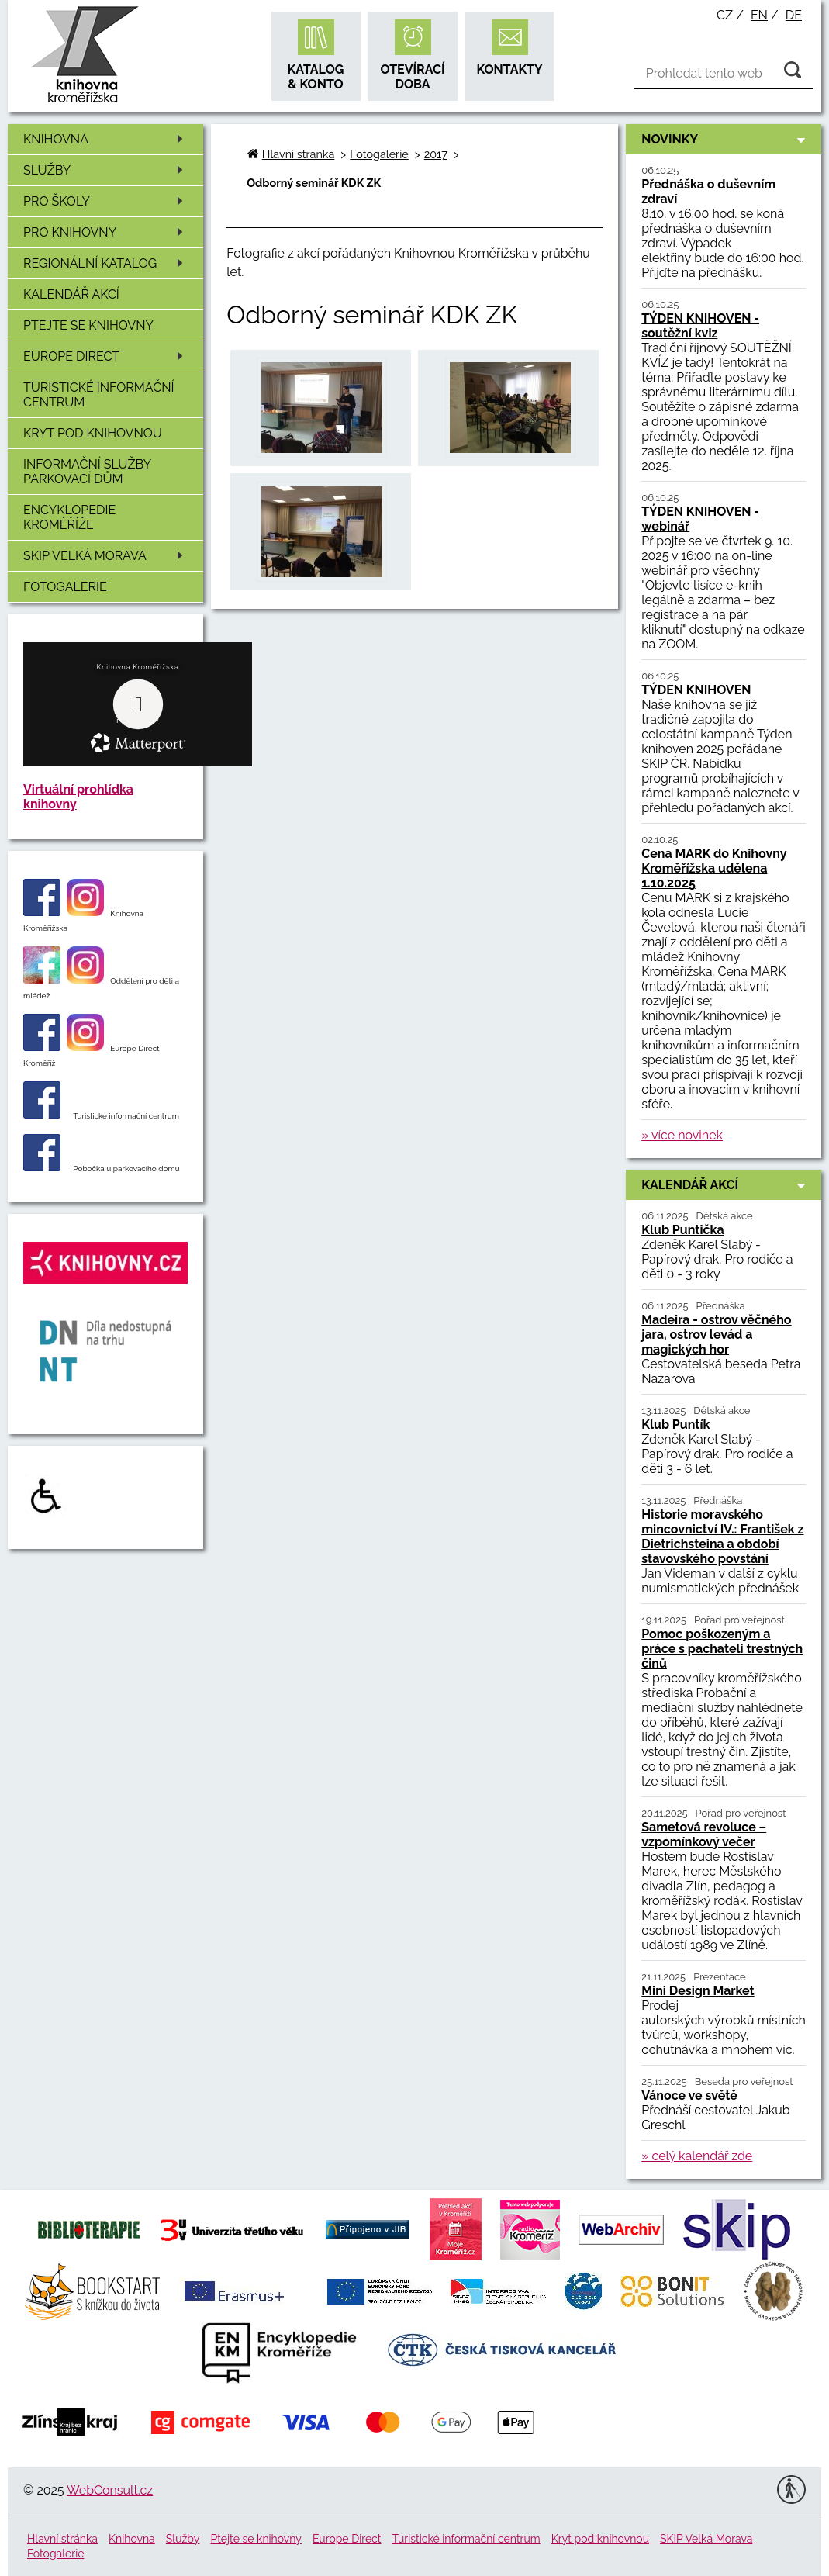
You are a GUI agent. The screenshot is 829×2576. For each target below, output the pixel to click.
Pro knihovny (105, 232)
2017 (435, 154)
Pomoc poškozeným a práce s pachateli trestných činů (722, 1649)
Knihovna (105, 139)
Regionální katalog (105, 263)
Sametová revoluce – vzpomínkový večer (703, 1834)
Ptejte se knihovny (88, 325)
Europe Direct (105, 356)
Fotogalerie (65, 586)
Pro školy (105, 201)
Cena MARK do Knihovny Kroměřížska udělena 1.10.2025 (713, 868)
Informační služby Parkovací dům (87, 471)
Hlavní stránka (298, 154)
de (794, 15)
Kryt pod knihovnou (92, 433)
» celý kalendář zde (696, 2156)
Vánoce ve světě (689, 2095)
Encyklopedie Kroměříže (69, 517)
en (759, 15)
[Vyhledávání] (723, 73)
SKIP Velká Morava (105, 556)
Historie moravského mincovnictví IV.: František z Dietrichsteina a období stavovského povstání (722, 1536)
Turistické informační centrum (98, 395)
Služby (105, 170)
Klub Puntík (675, 1424)
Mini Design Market (697, 1990)
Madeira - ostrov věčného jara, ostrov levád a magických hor (716, 1334)
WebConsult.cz (110, 2490)
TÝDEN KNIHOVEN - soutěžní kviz (700, 326)
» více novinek (682, 1135)
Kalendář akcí (71, 294)
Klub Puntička (682, 1229)
